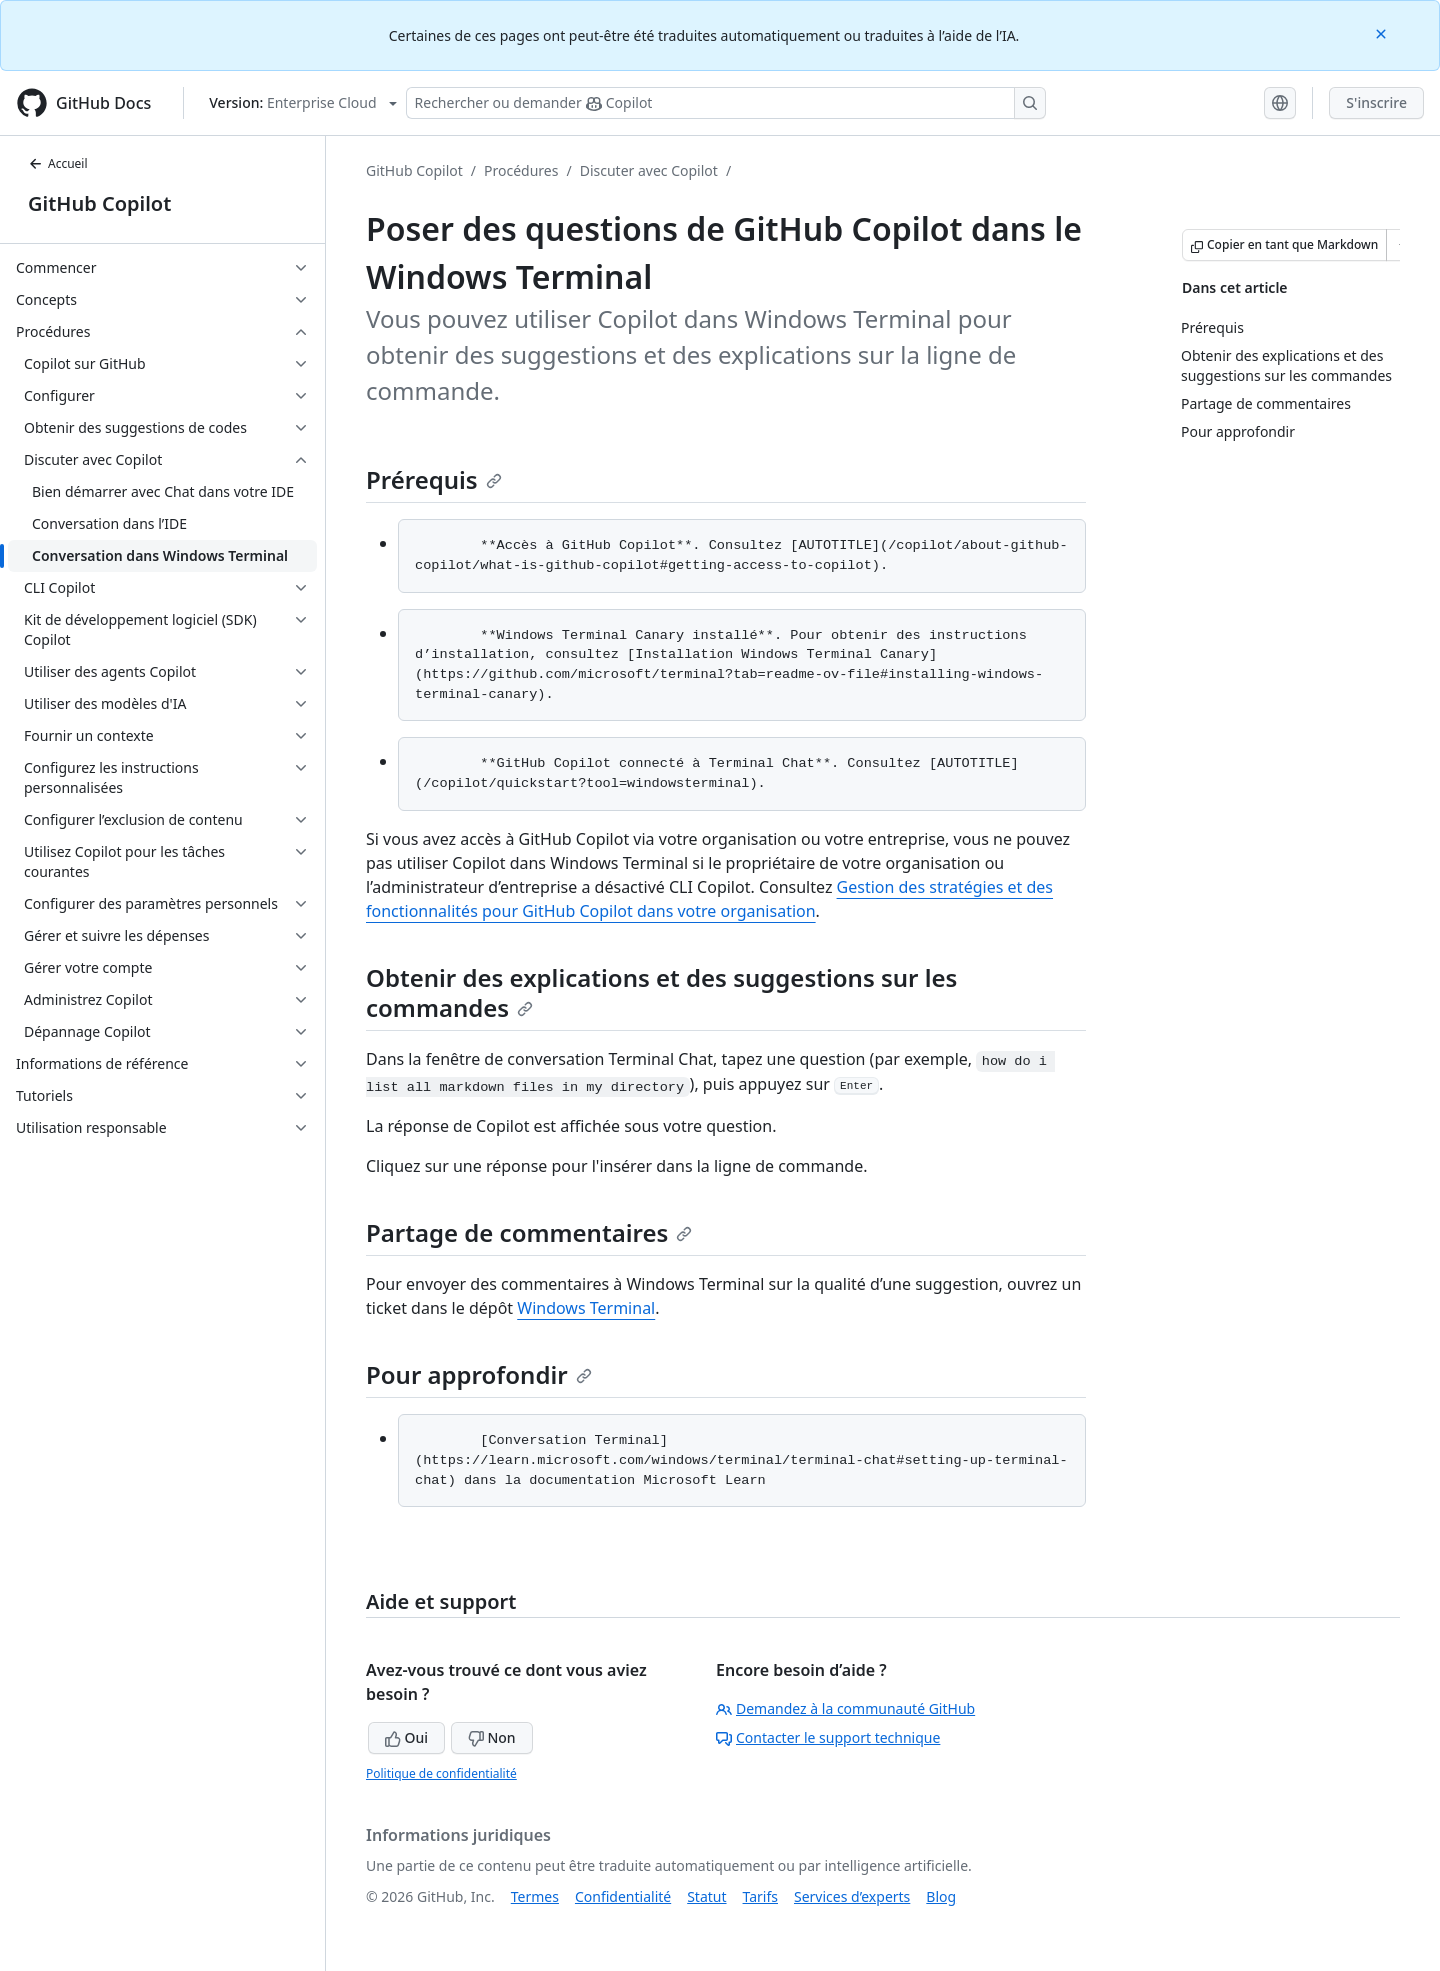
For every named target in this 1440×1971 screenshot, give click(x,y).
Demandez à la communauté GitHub (845, 1708)
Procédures (521, 170)
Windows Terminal (586, 1308)
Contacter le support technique (828, 1737)
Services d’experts (852, 1896)
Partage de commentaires (529, 1232)
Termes (535, 1896)
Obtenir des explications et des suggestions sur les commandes (661, 992)
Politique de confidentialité (441, 1773)
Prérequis (434, 479)
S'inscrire (1376, 102)
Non (492, 1737)
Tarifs (760, 1896)
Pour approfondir (479, 1374)
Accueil (58, 163)
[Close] (1383, 32)
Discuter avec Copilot (649, 170)
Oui (406, 1737)
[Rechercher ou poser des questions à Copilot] (726, 103)
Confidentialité (623, 1896)
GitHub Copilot (99, 203)
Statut (706, 1896)
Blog (941, 1896)
